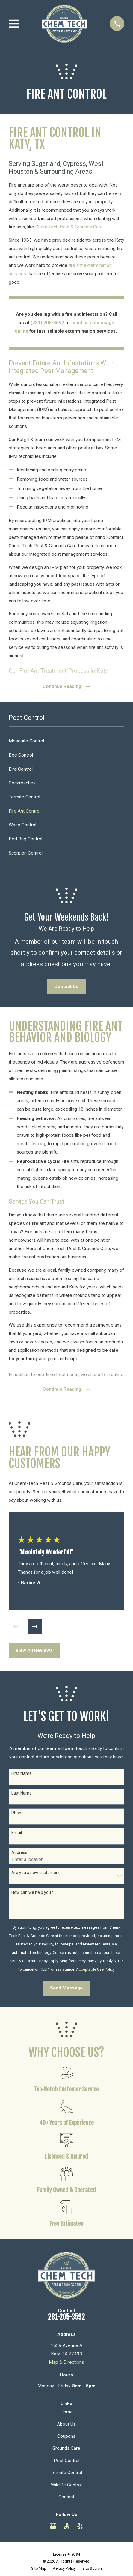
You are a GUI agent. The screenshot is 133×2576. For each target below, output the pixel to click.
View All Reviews (34, 1651)
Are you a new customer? (35, 1872)
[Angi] (66, 2526)
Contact (66, 2497)
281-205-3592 (66, 2317)
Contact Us (66, 986)
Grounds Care (66, 2449)
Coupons (66, 2437)
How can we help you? (32, 1893)
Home (66, 2412)
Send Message (66, 1988)
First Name (21, 1773)
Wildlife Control (66, 2485)
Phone (17, 1813)
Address (19, 1853)
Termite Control (66, 2473)
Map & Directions (66, 2363)
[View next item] (35, 1627)
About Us (66, 2424)
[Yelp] (80, 2526)
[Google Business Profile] (53, 2526)
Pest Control (66, 2461)
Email (16, 1833)
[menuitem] (66, 741)
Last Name (21, 1793)
